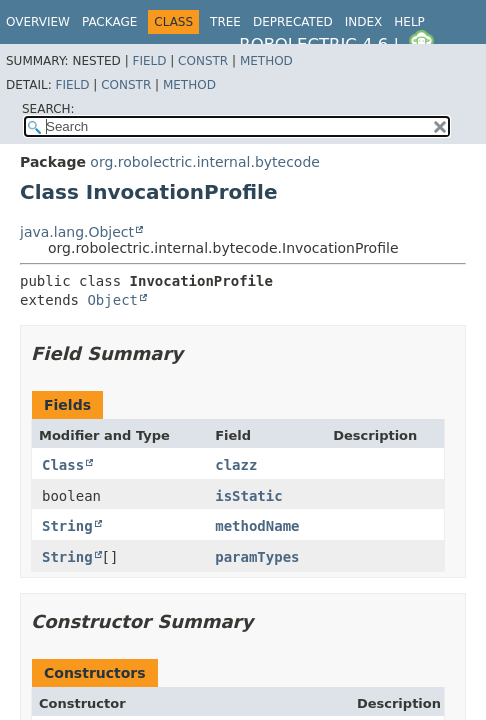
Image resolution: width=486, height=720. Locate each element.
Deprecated (293, 22)
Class (63, 465)
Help (409, 22)
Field (149, 61)
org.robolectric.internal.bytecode (205, 162)
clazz (236, 465)
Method (266, 61)
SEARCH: (48, 109)
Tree (225, 22)
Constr (203, 61)
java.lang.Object (77, 232)
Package (109, 22)
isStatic (248, 496)
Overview (38, 22)
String (67, 526)
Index (364, 22)
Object (112, 300)
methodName (257, 526)
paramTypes (257, 557)
